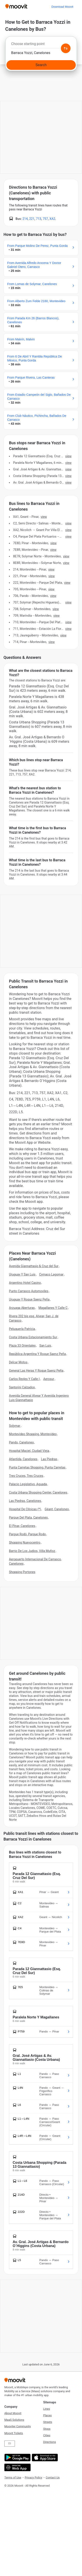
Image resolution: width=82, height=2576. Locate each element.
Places (47, 2415)
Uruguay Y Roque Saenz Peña (29, 1299)
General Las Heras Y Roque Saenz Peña (36, 1370)
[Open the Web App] (17, 2467)
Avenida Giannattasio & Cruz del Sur (33, 1266)
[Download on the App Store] (44, 2457)
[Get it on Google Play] (17, 2457)
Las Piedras (49, 1459)
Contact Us (53, 2477)
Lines (46, 2408)
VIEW (68, 456)
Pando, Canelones (21, 1442)
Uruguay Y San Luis (22, 1274)
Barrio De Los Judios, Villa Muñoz (32, 1551)
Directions (49, 2442)
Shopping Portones (22, 1572)
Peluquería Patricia (22, 1329)
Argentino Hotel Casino (25, 1282)
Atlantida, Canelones (23, 1459)
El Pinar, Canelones (22, 1526)
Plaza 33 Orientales (22, 1345)
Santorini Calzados (22, 1387)
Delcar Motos (18, 1362)
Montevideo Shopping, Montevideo (33, 1434)
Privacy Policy (33, 2477)
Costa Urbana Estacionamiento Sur (33, 1337)
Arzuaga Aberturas (22, 1308)
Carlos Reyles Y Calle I (24, 1379)
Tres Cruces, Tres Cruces (26, 1476)
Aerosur (48, 1379)
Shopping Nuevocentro (24, 1542)
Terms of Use (12, 2477)
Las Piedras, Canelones (25, 1501)
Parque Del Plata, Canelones (28, 1517)
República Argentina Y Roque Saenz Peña (37, 1354)
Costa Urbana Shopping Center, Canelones (38, 1492)
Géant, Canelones (57, 1509)
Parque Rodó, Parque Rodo (27, 1534)
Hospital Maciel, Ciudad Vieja (29, 1450)
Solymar (14, 1425)
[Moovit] (16, 6)
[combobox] (41, 45)
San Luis (45, 1345)
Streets (47, 2422)
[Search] (41, 65)
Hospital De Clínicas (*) (25, 1509)
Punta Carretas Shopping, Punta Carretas (37, 1467)
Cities (47, 2435)
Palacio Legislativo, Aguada (28, 1484)
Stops (47, 2428)
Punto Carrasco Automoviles (28, 1291)
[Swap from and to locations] (65, 48)
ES (9, 2443)
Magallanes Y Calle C (53, 1308)
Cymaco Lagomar (51, 1274)
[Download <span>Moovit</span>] (62, 6)
